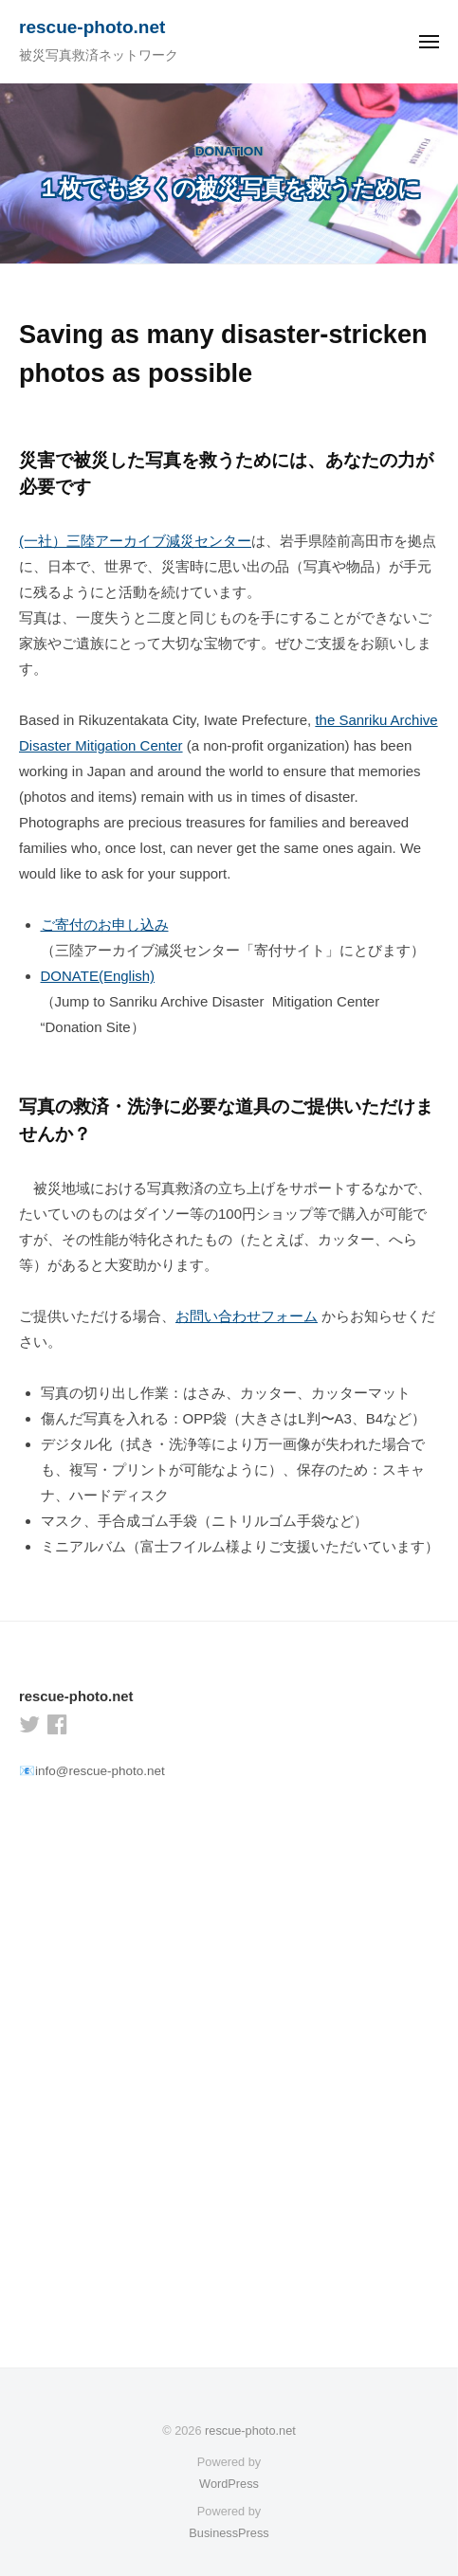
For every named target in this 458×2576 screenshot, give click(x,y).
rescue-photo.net (92, 27)
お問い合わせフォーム (246, 1316)
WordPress (229, 2483)
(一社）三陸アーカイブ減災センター (135, 541)
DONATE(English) (98, 976)
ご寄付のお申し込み (105, 924)
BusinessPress (228, 2533)
